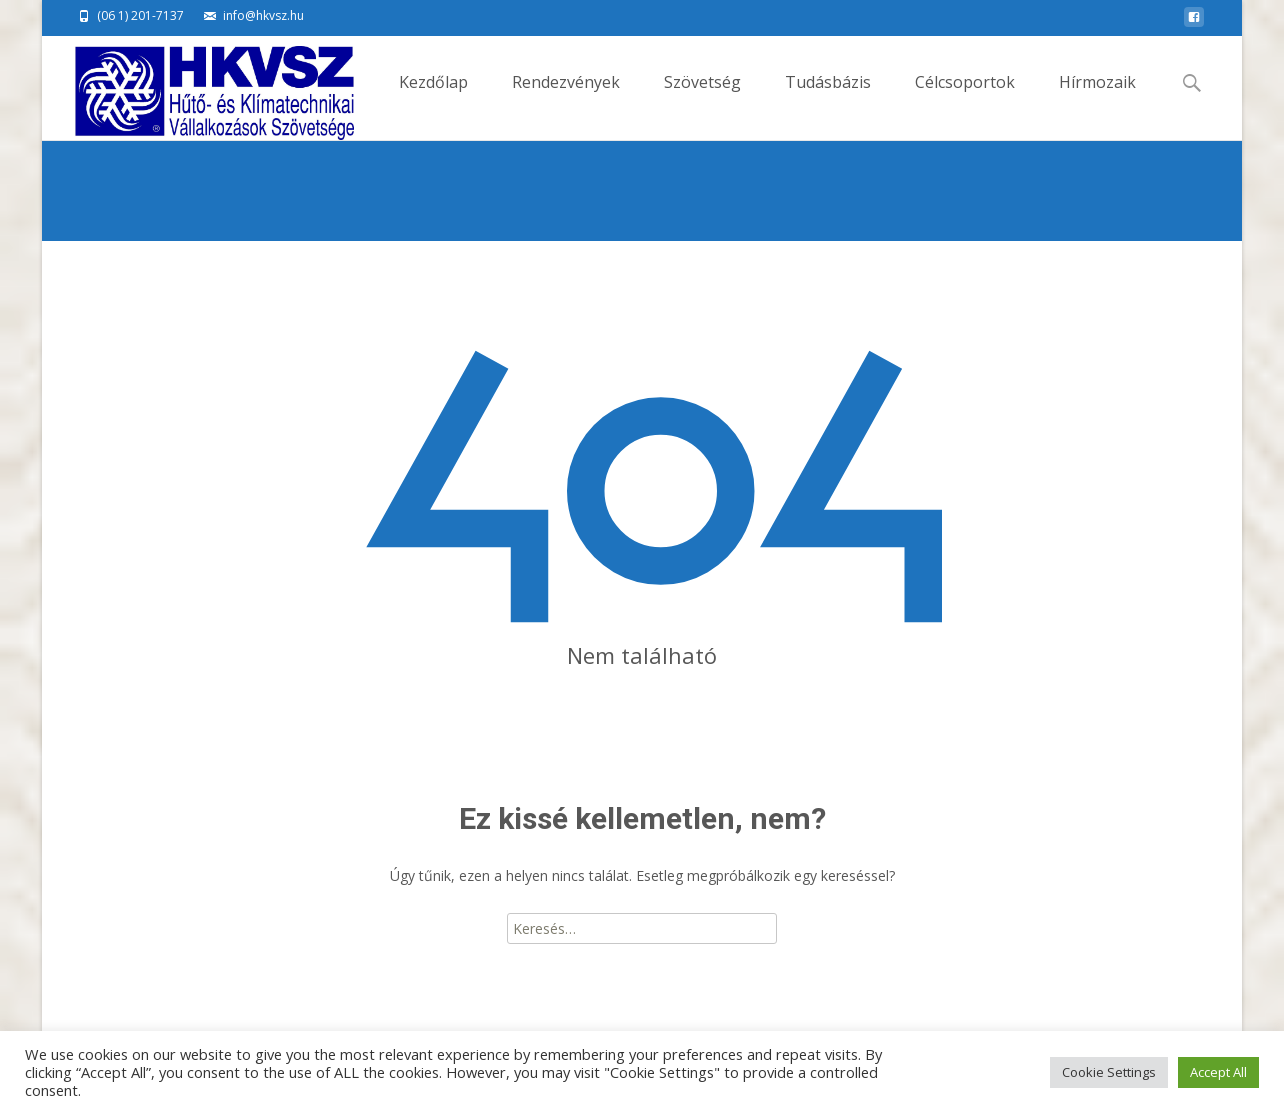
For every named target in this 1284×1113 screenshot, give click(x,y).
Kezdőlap (433, 99)
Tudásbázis (828, 99)
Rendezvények (566, 99)
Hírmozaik (1097, 99)
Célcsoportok (965, 99)
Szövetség (702, 99)
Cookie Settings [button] (1109, 1072)
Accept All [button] (1218, 1072)
